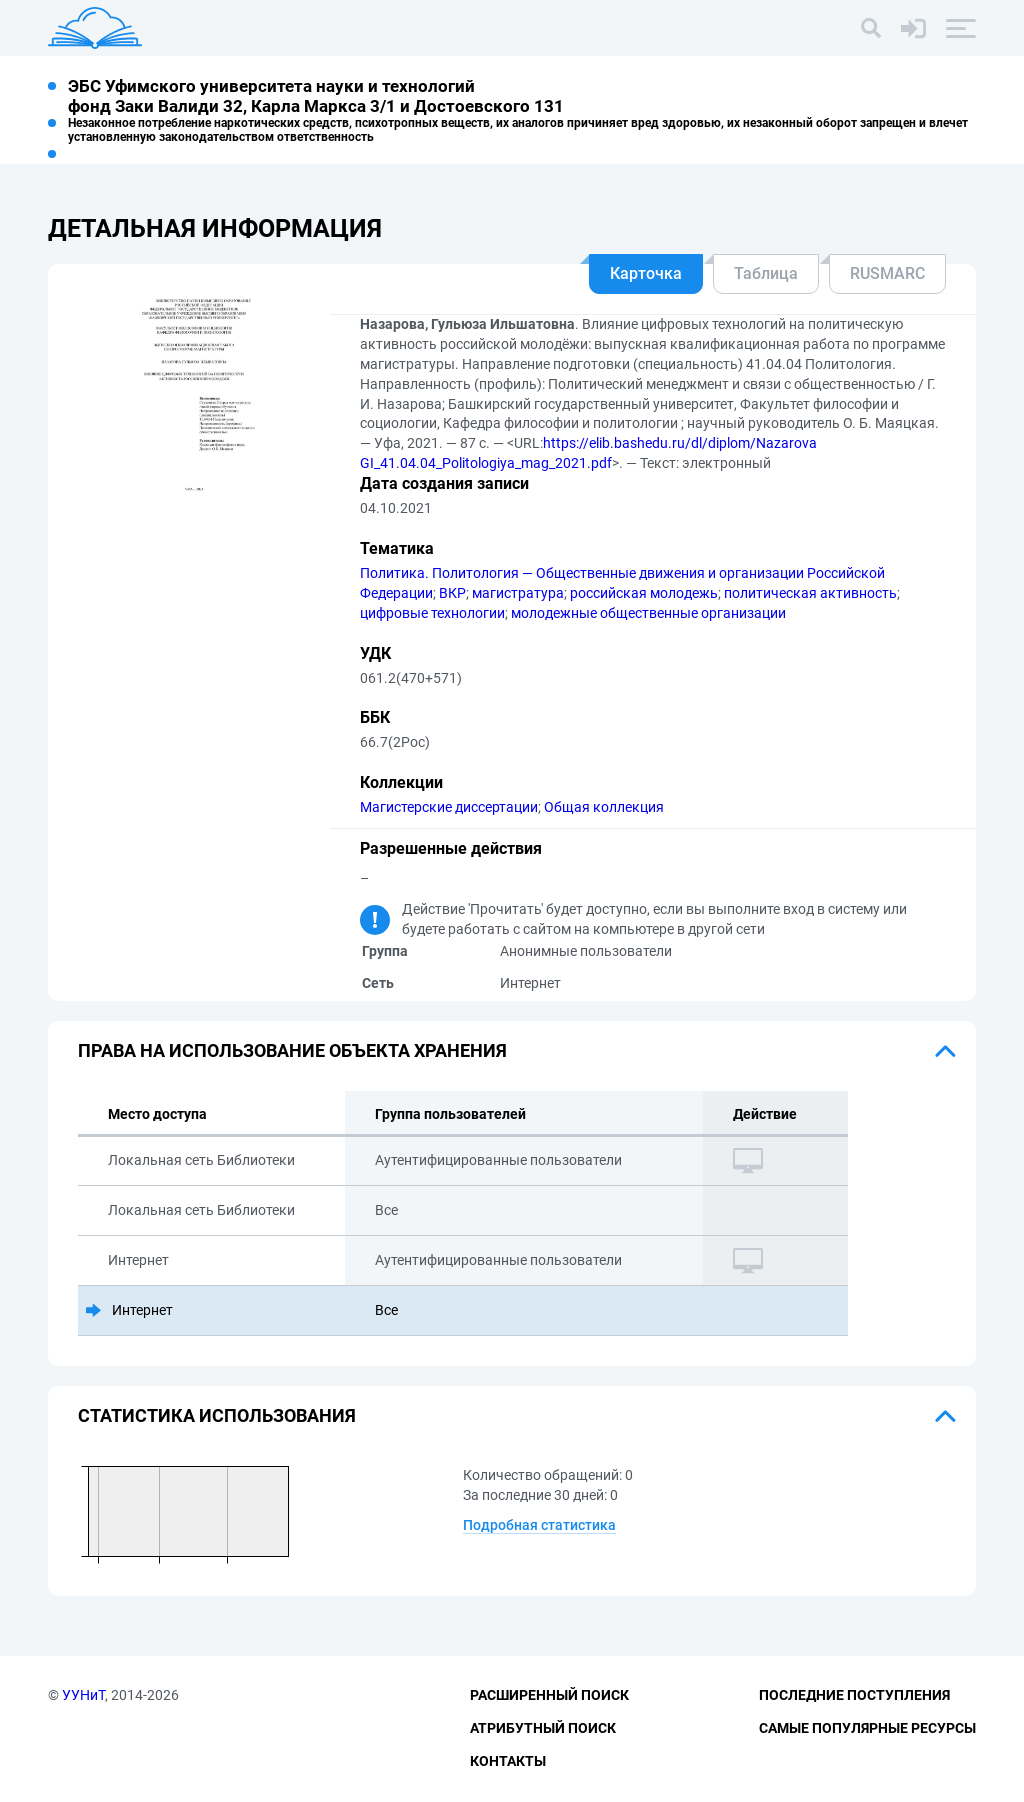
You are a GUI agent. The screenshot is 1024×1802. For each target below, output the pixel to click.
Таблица (766, 273)
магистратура (518, 593)
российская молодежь (644, 593)
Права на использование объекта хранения (292, 1050)
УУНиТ (83, 1695)
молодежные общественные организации (648, 613)
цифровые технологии (432, 613)
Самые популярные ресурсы (867, 1728)
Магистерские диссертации (449, 807)
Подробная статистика (539, 1525)
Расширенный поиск (549, 1695)
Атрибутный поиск (543, 1728)
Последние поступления (854, 1695)
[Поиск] (871, 28)
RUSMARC (887, 273)
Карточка (646, 273)
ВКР (452, 593)
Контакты (508, 1761)
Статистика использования (217, 1415)
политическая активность (810, 593)
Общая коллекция (604, 807)
